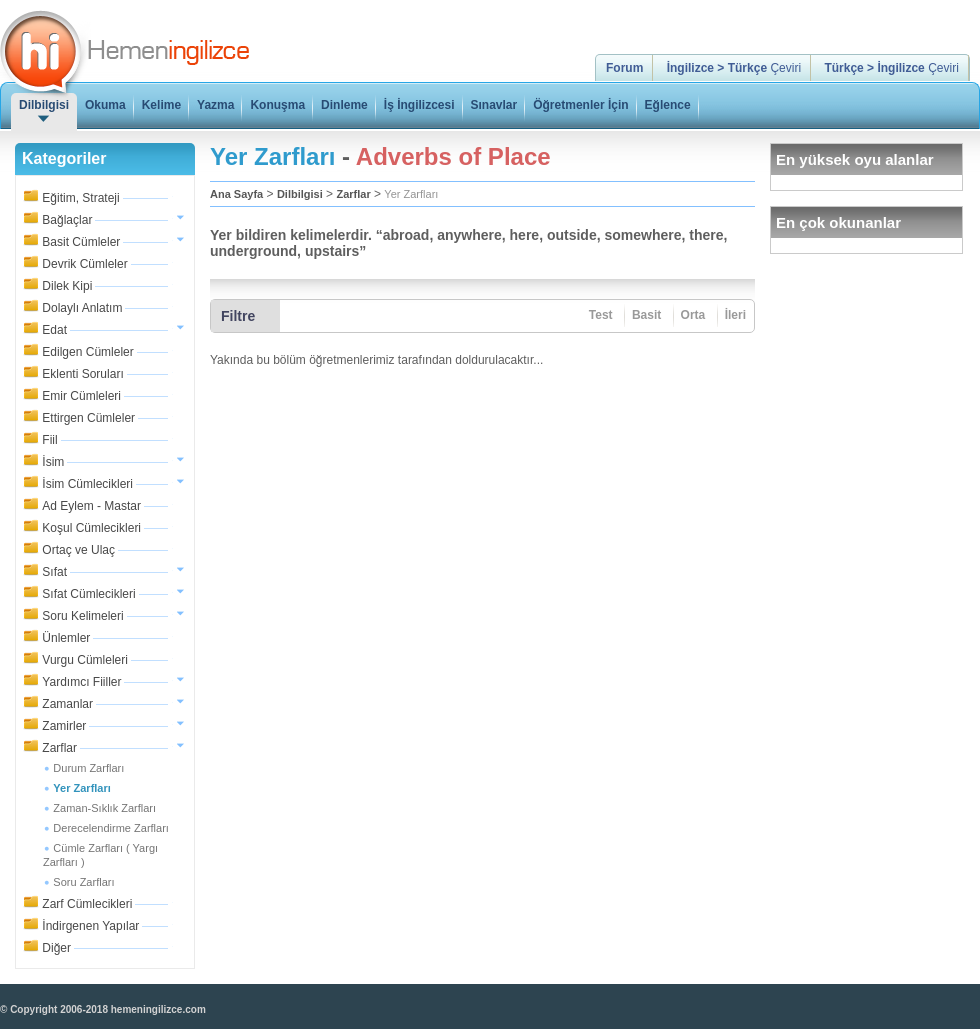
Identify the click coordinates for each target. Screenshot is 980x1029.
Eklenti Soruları (82, 374)
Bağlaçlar (67, 220)
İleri (735, 315)
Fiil (49, 440)
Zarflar (59, 748)
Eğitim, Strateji (80, 198)
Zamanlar (67, 704)
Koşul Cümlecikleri (91, 528)
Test (601, 315)
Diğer (56, 948)
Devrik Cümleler (84, 264)
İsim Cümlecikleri (87, 484)
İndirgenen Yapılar (90, 926)
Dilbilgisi (300, 194)
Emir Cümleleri (81, 396)
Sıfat (54, 572)
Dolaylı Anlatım (82, 308)
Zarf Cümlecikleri (87, 904)
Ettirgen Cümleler (88, 418)
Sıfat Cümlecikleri (88, 594)
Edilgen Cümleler (87, 352)
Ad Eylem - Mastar (91, 506)
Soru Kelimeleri (82, 616)
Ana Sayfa (236, 194)
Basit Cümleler (81, 242)
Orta (693, 315)
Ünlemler (66, 638)
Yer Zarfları (411, 194)
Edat (54, 330)
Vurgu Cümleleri (85, 660)
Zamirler (64, 726)
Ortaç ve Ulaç (78, 550)
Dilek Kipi (67, 286)
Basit (646, 315)
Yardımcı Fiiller (81, 682)
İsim (53, 462)
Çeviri (734, 68)
